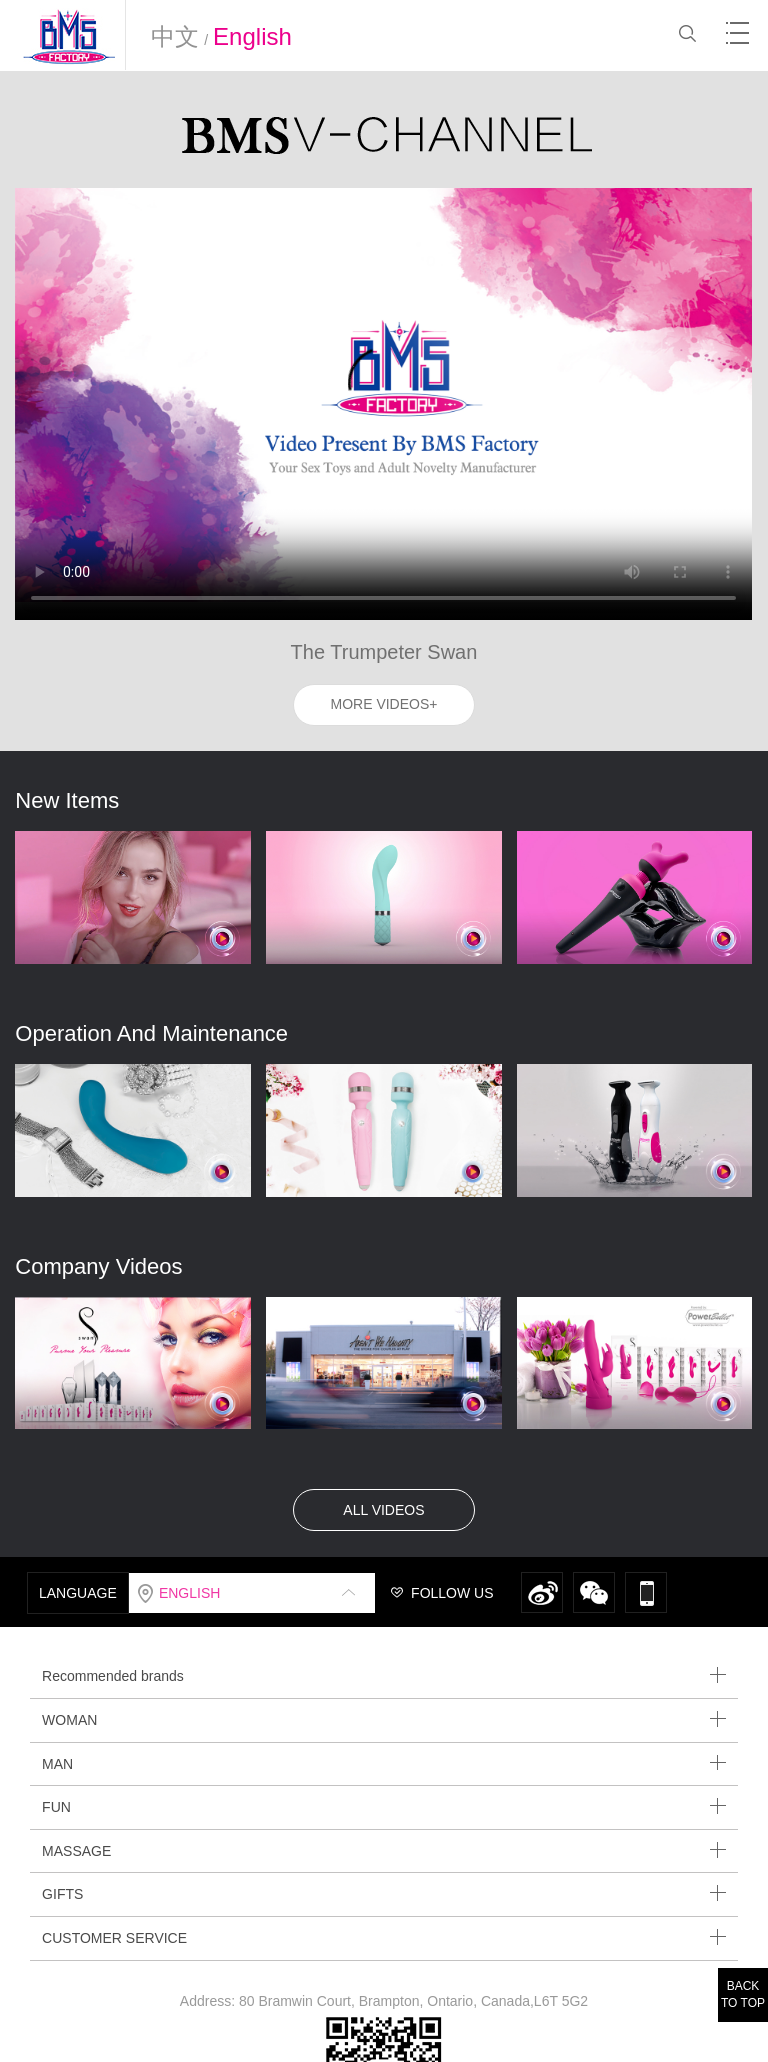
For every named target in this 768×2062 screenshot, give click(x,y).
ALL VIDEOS (383, 1510)
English (252, 36)
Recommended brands (384, 1675)
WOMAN (384, 1719)
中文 (175, 36)
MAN (384, 1763)
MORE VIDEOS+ (384, 704)
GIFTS (384, 1893)
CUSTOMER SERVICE (384, 1937)
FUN (384, 1806)
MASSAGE (384, 1850)
